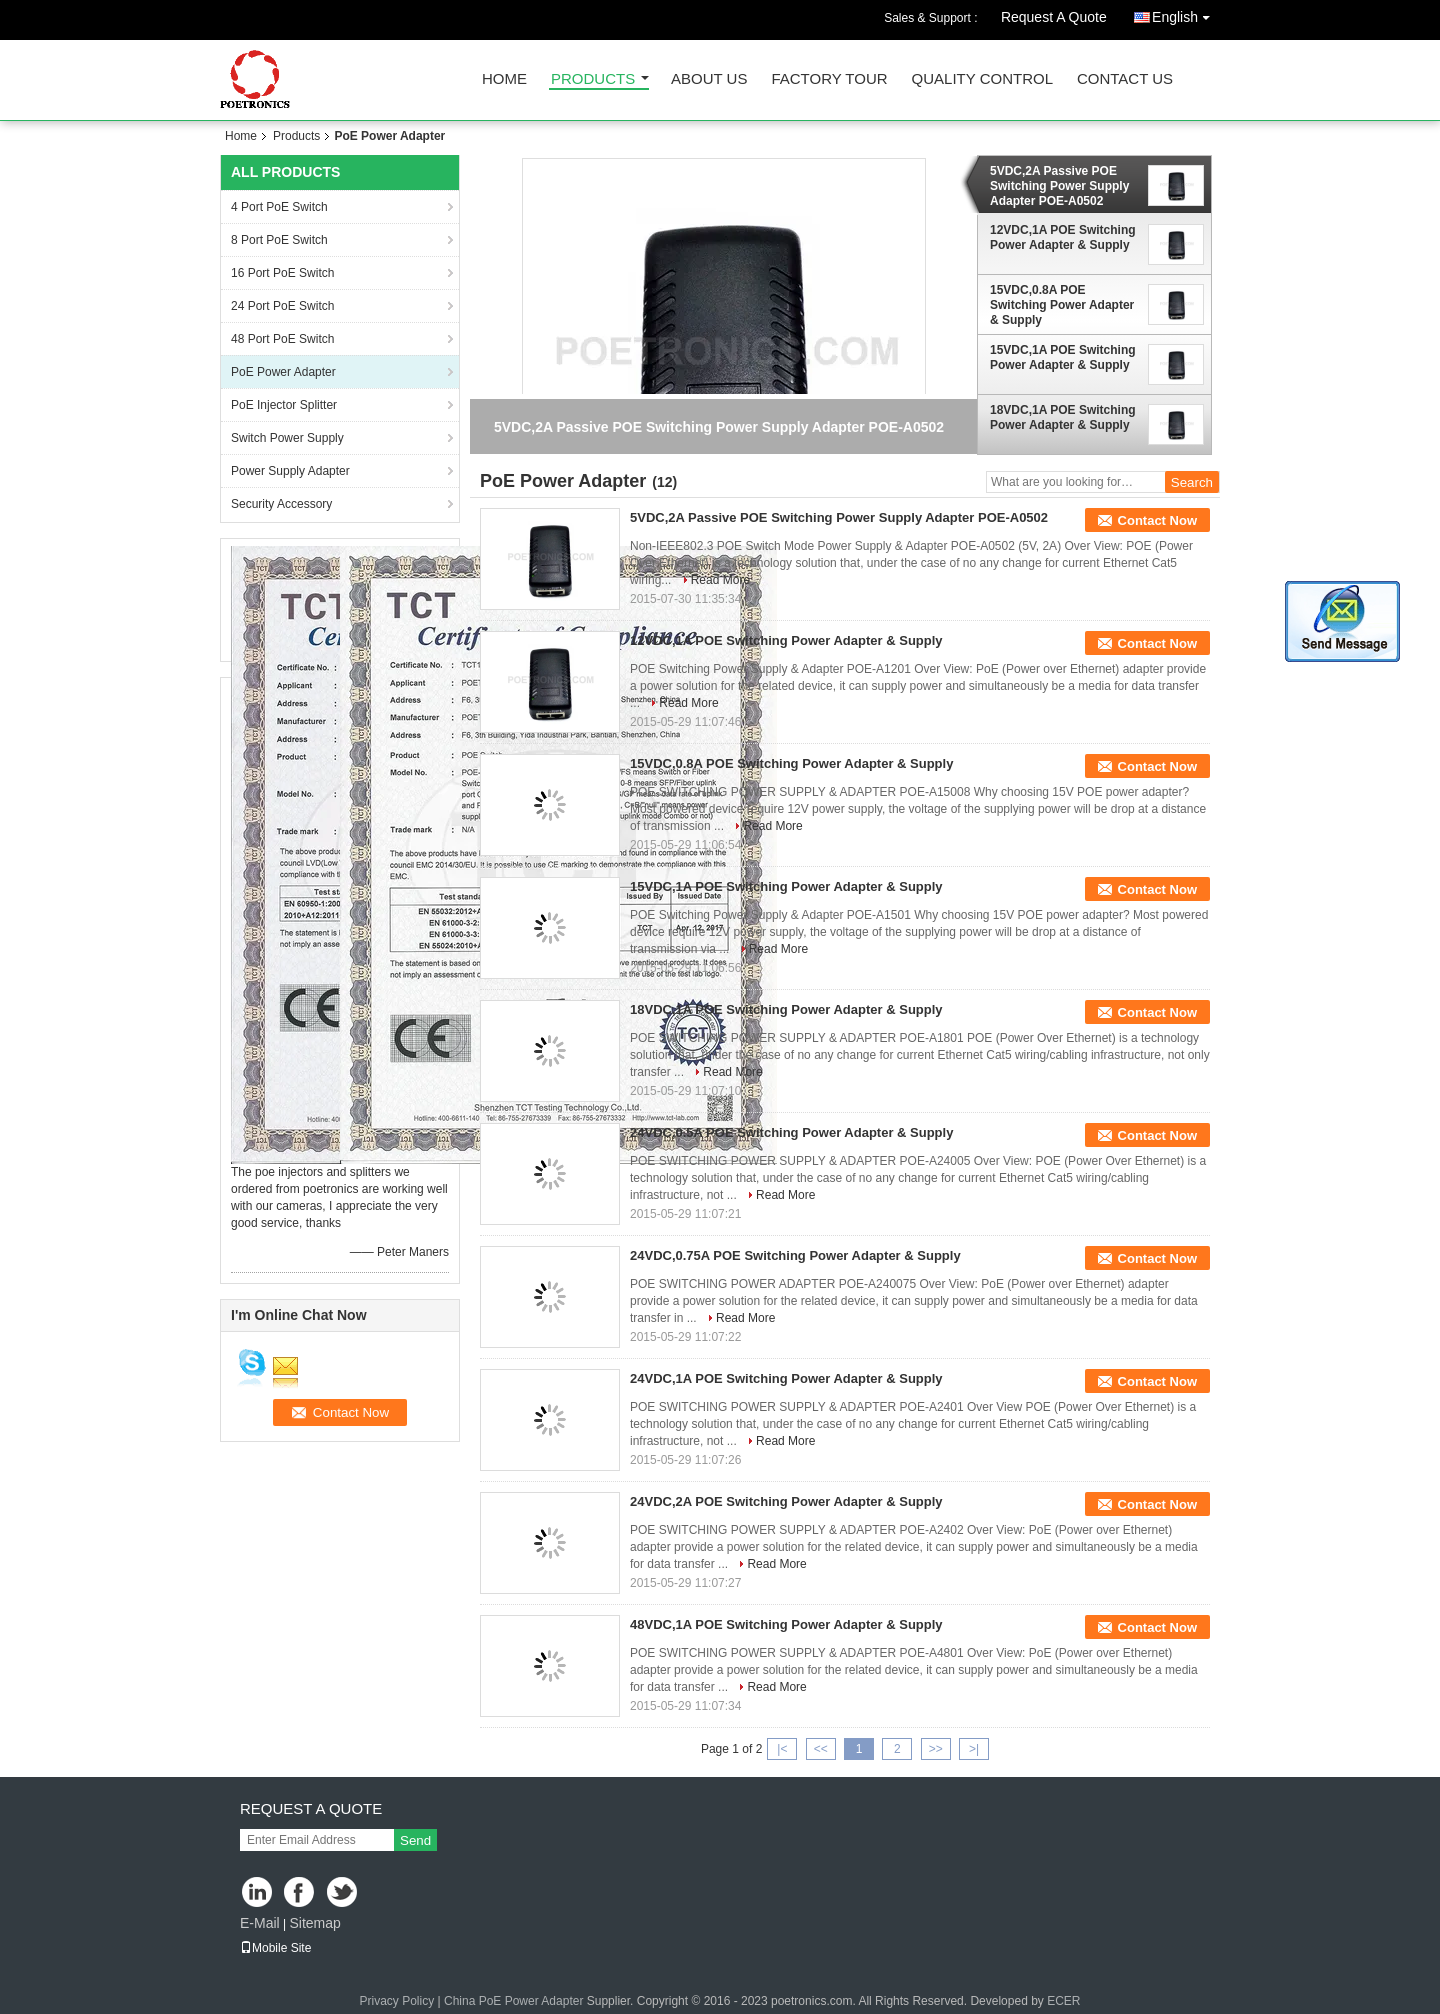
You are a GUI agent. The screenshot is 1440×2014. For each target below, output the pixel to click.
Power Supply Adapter (290, 471)
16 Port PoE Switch (282, 273)
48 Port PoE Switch (282, 339)
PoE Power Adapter (283, 372)
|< (782, 1749)
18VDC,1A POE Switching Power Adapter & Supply (1063, 417)
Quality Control (982, 79)
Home (504, 79)
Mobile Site (275, 1948)
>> (936, 1749)
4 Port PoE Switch (279, 207)
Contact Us (1125, 79)
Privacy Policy (396, 2001)
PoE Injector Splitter (284, 405)
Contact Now (1157, 520)
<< (821, 1749)
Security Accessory (281, 504)
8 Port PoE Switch (279, 240)
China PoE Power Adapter (513, 2001)
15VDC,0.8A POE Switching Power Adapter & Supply (1062, 305)
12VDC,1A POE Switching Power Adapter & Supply (1063, 237)
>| (974, 1749)
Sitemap (314, 1923)
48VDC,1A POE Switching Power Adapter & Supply (786, 1624)
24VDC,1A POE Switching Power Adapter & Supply (786, 1378)
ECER (1063, 2001)
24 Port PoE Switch (282, 306)
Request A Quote (1054, 17)
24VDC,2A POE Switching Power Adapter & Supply (786, 1501)
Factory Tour (829, 79)
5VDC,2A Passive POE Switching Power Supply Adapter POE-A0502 (1059, 186)
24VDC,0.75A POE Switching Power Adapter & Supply (795, 1255)
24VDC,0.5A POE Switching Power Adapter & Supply (791, 1132)
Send (415, 1840)
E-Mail (260, 1923)
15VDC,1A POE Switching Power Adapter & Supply (1063, 357)
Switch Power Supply (287, 438)
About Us (709, 79)
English (1186, 13)
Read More (720, 580)
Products (593, 79)
